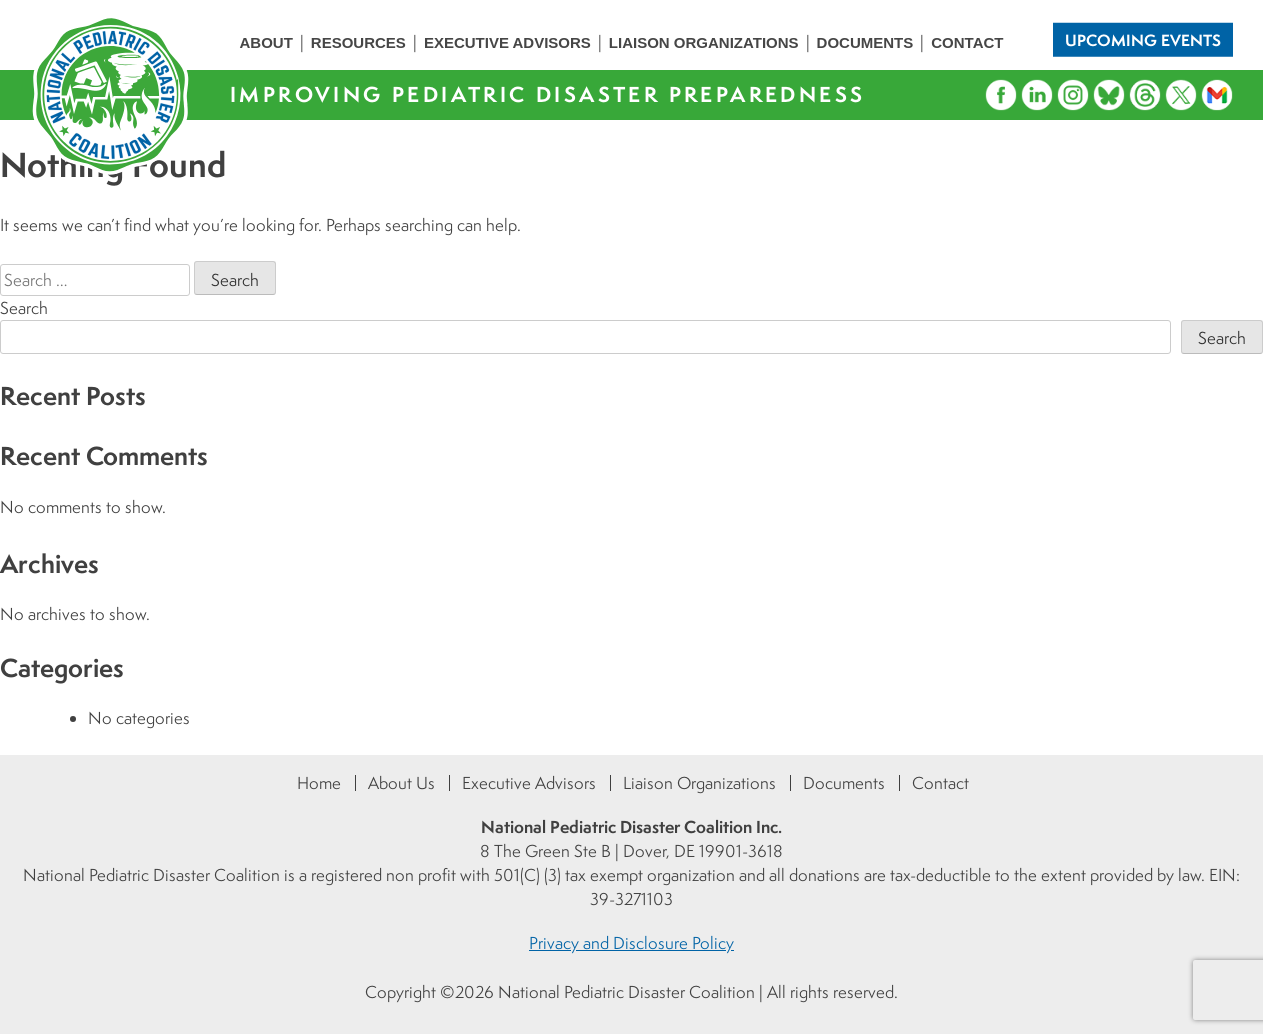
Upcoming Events (1143, 39)
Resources (358, 42)
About (266, 42)
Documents (865, 42)
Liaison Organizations (704, 42)
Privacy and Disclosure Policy (631, 943)
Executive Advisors (507, 42)
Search (24, 308)
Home (319, 783)
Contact (967, 42)
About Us (401, 783)
